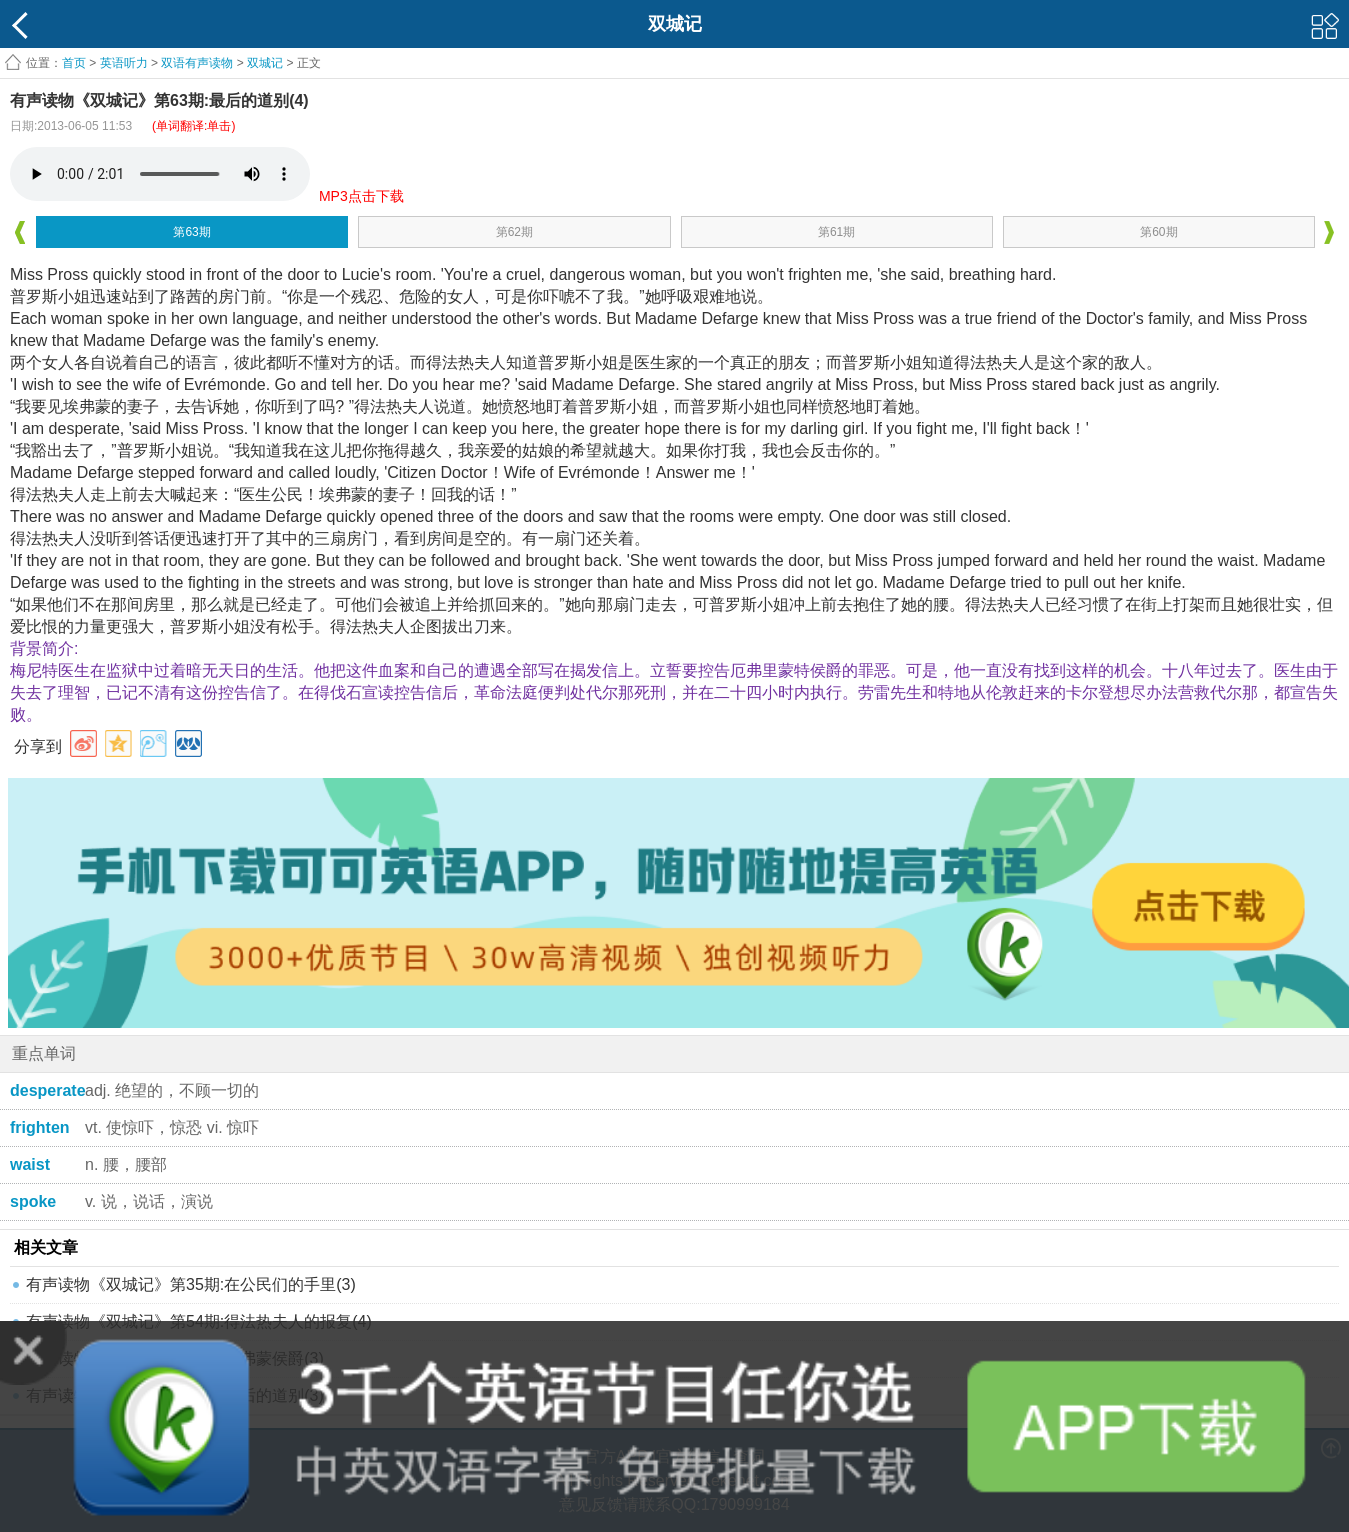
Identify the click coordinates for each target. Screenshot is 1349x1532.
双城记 (265, 63)
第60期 (1158, 232)
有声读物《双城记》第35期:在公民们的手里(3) (191, 1284)
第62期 (514, 232)
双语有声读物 (197, 63)
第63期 (191, 232)
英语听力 (124, 63)
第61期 (836, 232)
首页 (74, 63)
